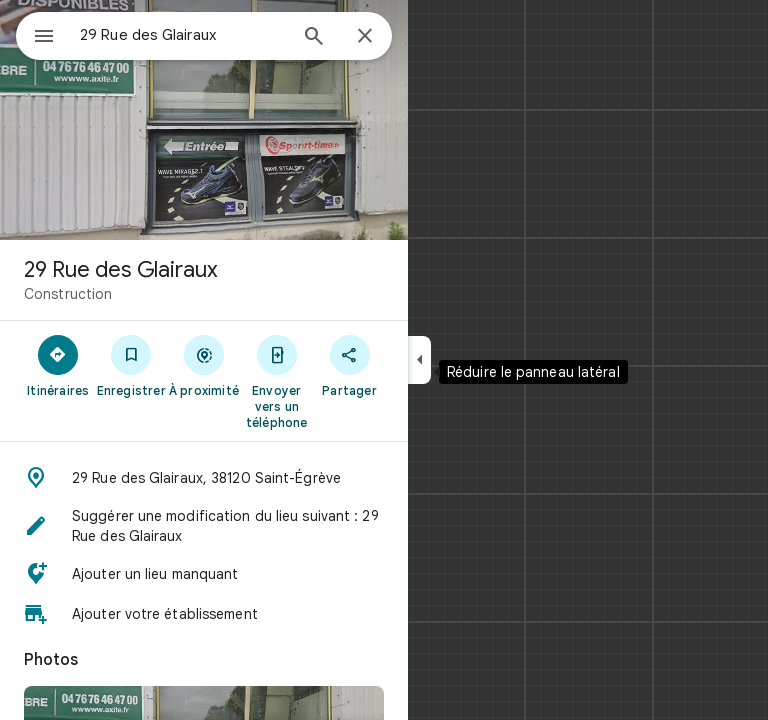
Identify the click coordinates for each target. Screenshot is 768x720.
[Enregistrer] (131, 365)
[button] (204, 478)
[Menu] (44, 38)
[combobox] (183, 35)
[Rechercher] (314, 38)
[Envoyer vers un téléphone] (276, 381)
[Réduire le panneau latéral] (419, 360)
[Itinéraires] (58, 365)
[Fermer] (365, 37)
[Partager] (349, 365)
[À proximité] (204, 365)
